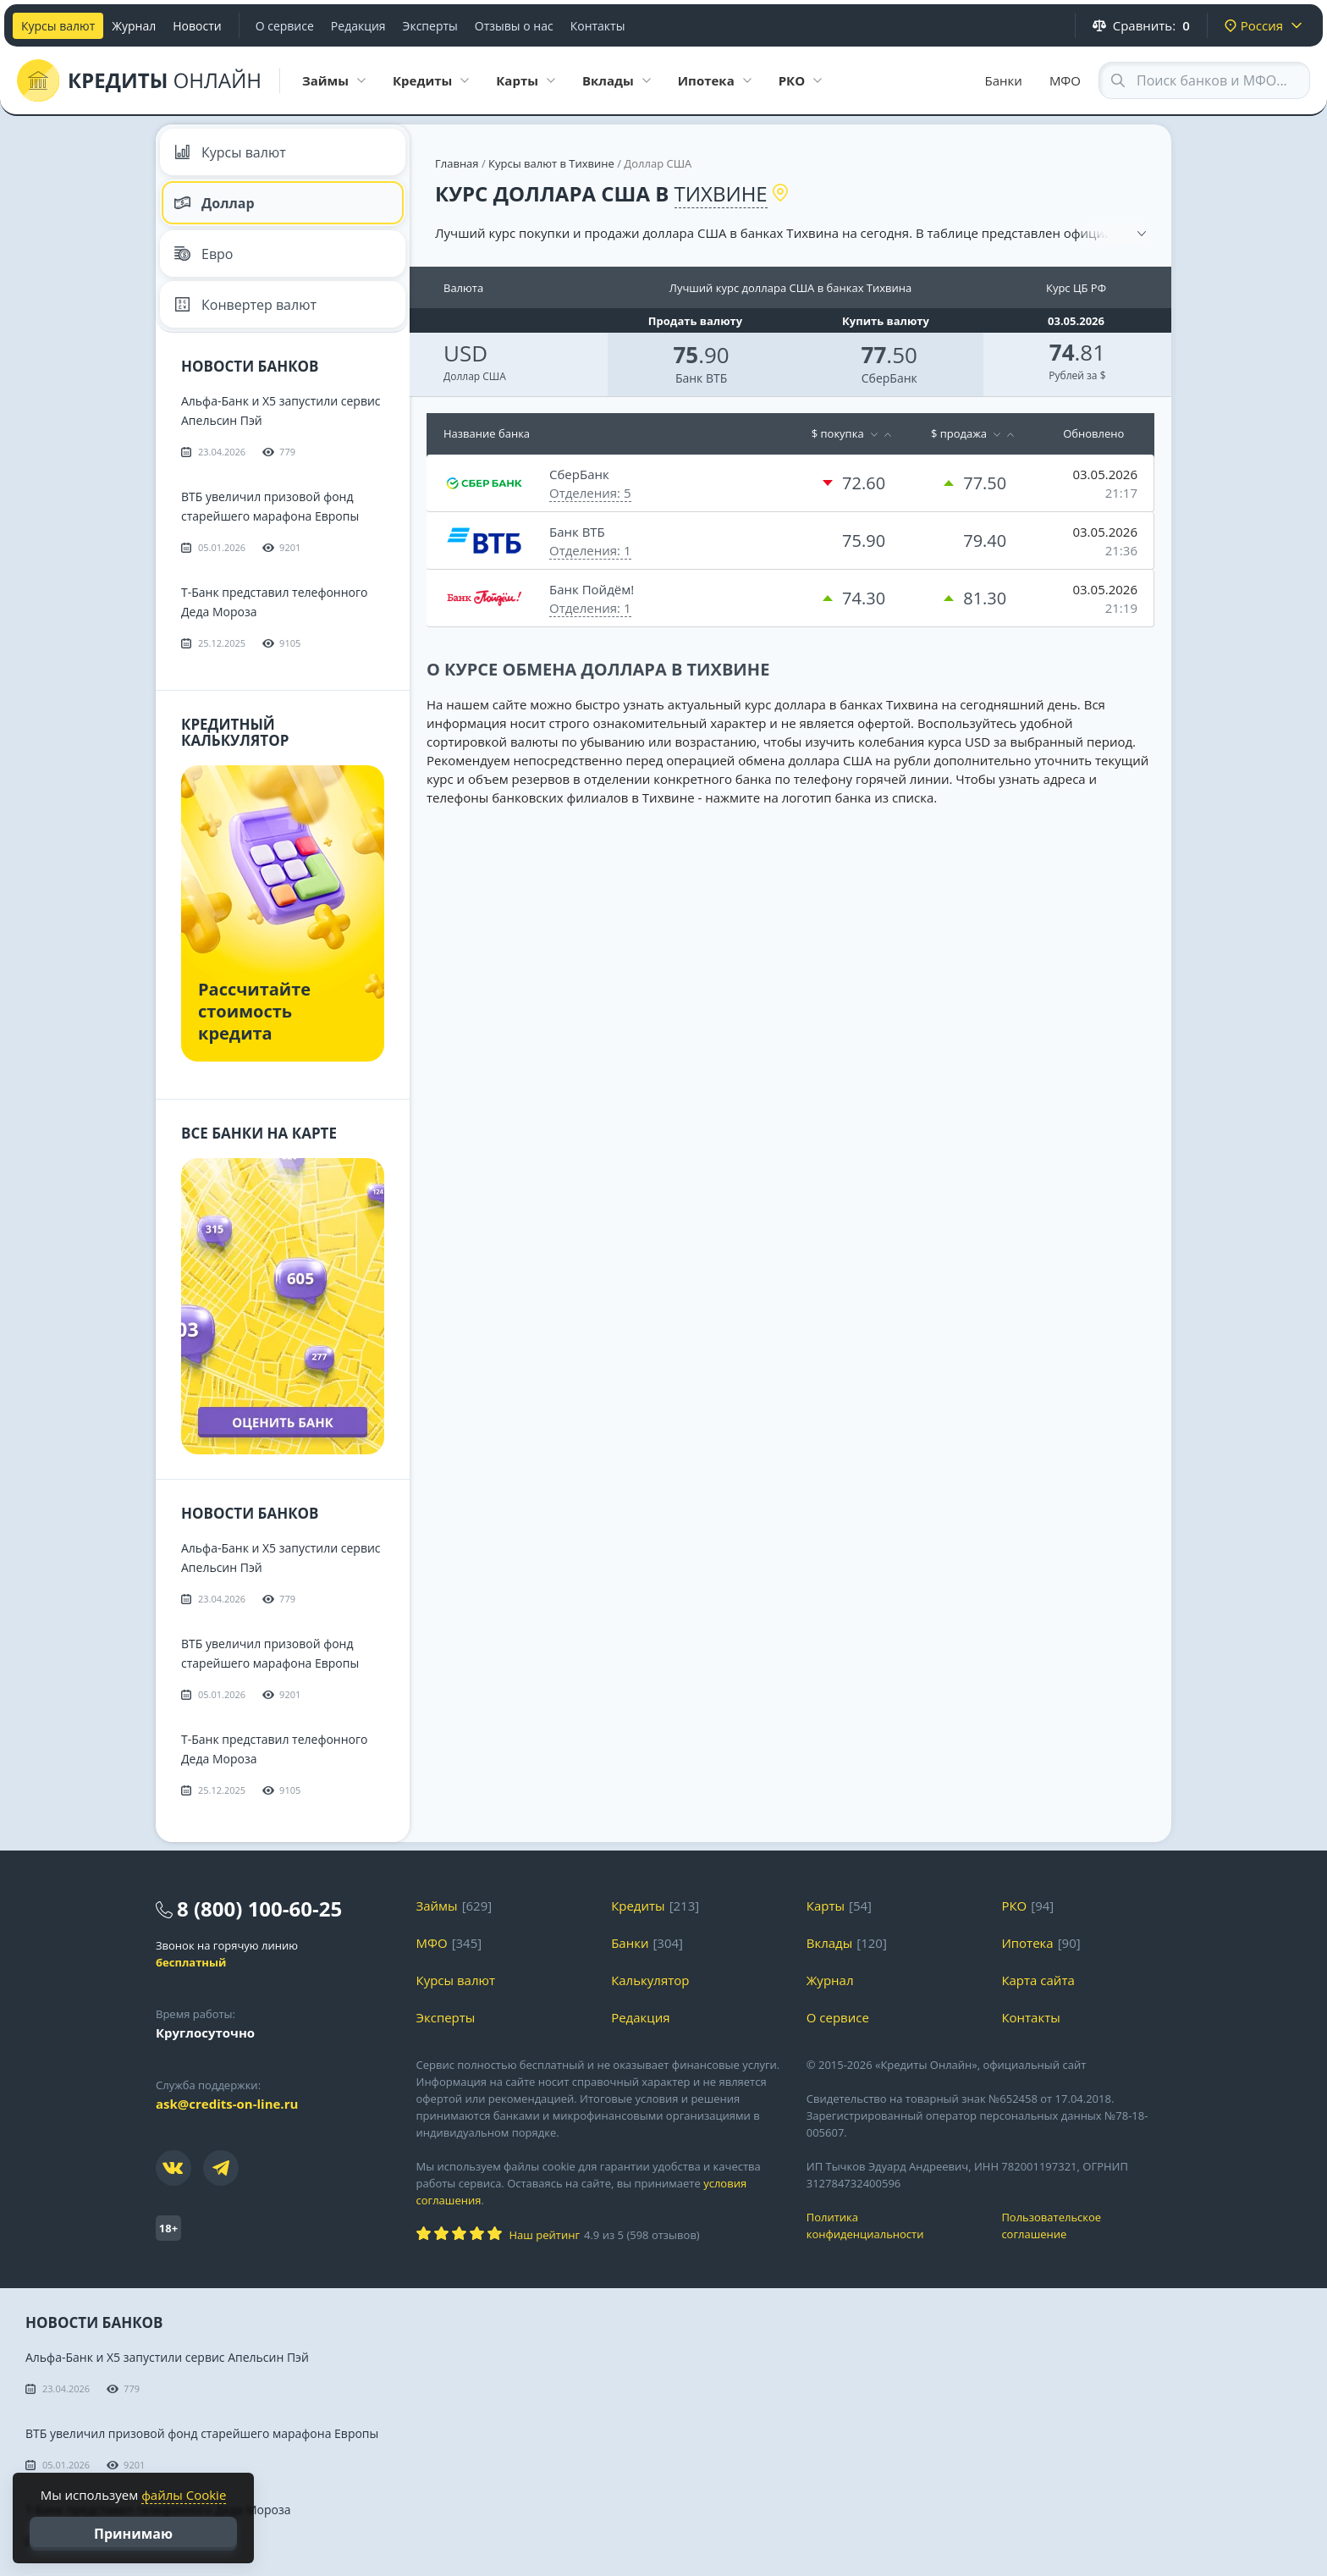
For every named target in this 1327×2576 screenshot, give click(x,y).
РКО (1014, 1905)
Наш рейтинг (544, 2234)
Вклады (830, 1942)
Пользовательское (1086, 2225)
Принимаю (133, 2533)
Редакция (358, 26)
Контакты (597, 26)
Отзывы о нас (514, 26)
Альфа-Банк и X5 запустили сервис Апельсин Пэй (167, 2357)
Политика (892, 2225)
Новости (197, 26)
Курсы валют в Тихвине (551, 163)
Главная (457, 163)
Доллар (214, 203)
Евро (203, 254)
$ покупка (838, 433)
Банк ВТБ (701, 378)
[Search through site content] (1204, 80)
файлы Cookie (183, 2494)
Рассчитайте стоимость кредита (254, 1011)
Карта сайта (1037, 1980)
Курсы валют (58, 26)
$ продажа (959, 433)
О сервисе (285, 26)
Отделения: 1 (590, 550)
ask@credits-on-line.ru (227, 2103)
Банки (1003, 80)
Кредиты (638, 1905)
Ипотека (1027, 1942)
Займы (437, 1905)
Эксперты (430, 26)
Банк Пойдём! (591, 589)
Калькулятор (650, 1980)
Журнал (134, 26)
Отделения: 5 (590, 492)
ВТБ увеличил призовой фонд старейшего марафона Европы (201, 2433)
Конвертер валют (245, 304)
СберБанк (889, 378)
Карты (826, 1905)
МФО (1065, 80)
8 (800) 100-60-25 (259, 1908)
